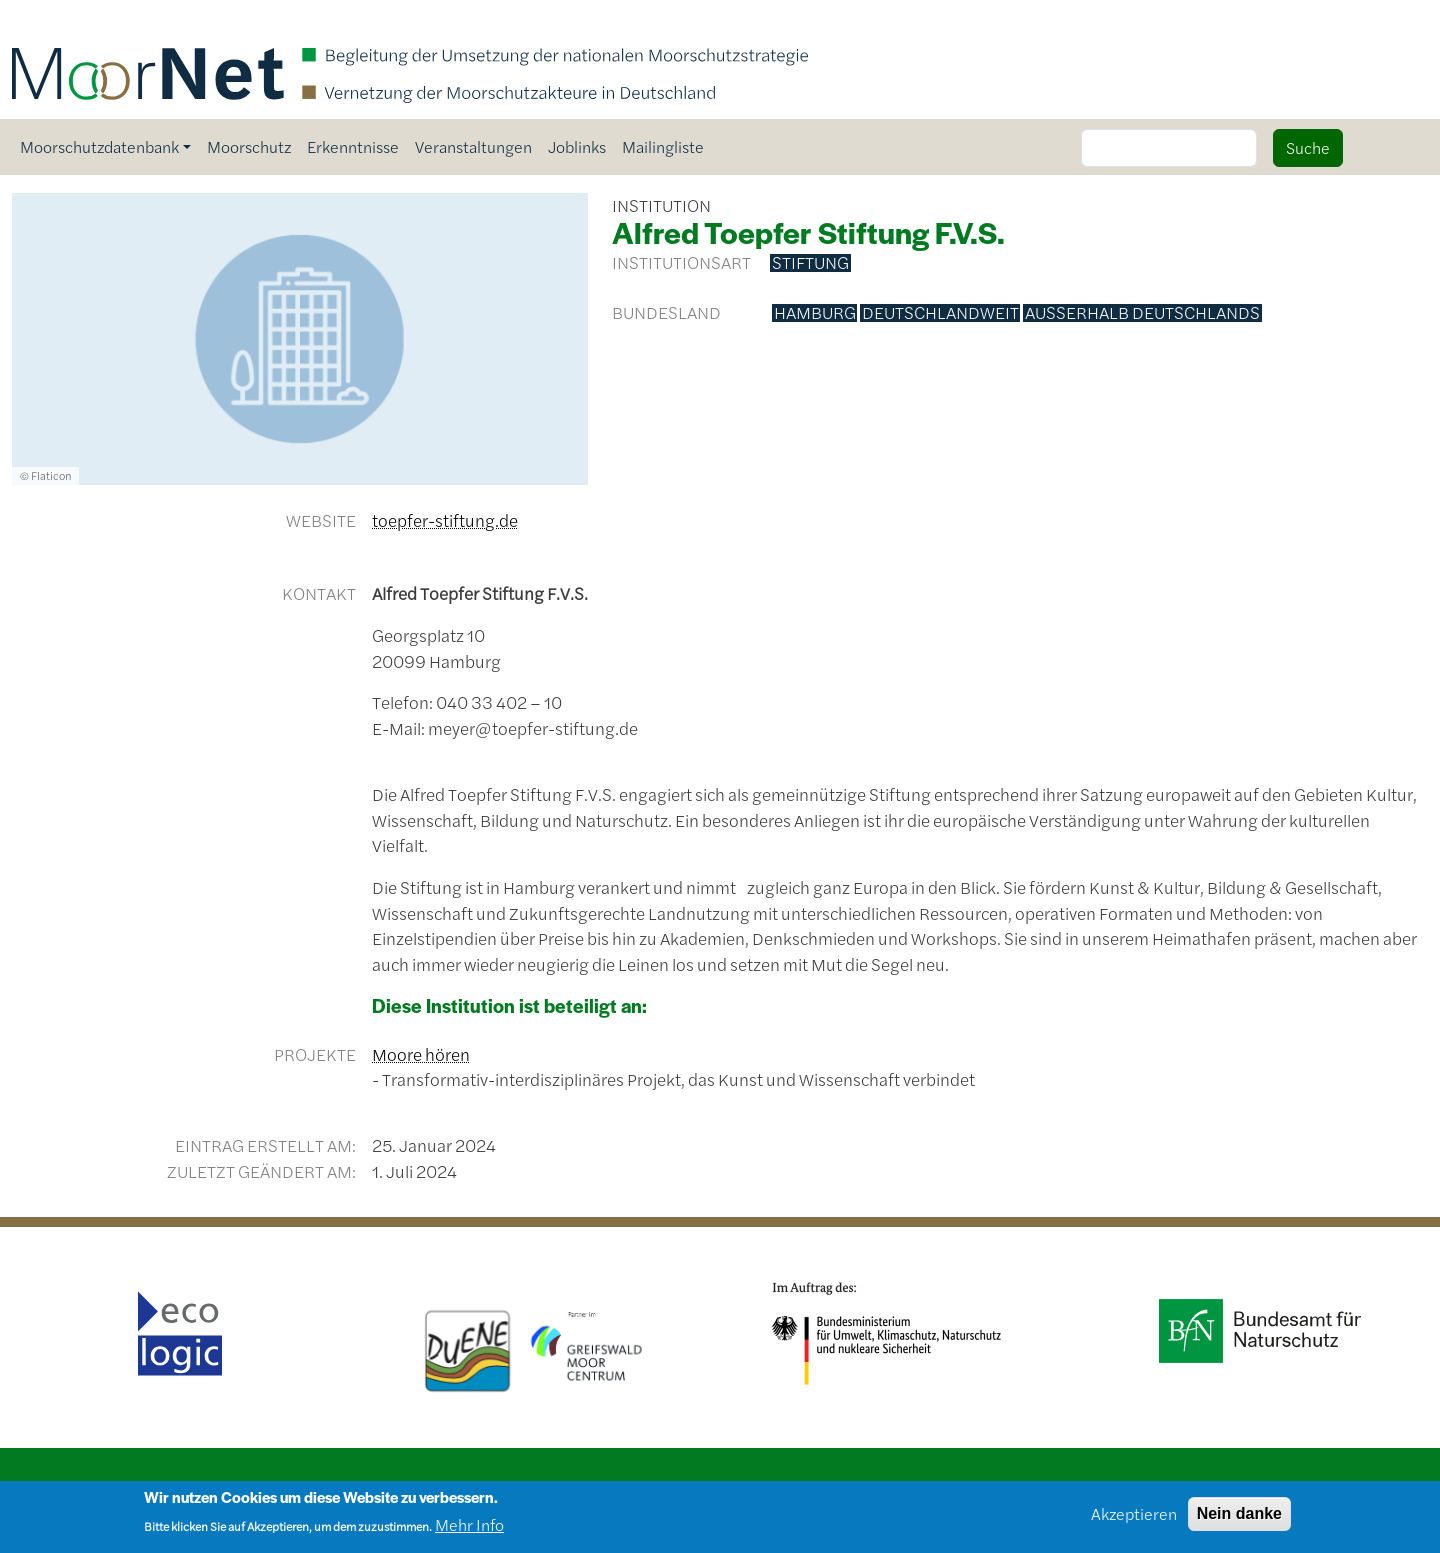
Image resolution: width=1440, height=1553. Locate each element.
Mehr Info (469, 1532)
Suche (1308, 147)
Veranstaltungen (473, 146)
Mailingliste (663, 146)
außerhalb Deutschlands (1142, 313)
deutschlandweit (940, 313)
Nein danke (1239, 1520)
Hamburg (815, 313)
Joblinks (577, 146)
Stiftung (810, 263)
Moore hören (421, 1054)
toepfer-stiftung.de (445, 520)
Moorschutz (249, 146)
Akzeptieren (1134, 1520)
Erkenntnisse (353, 146)
